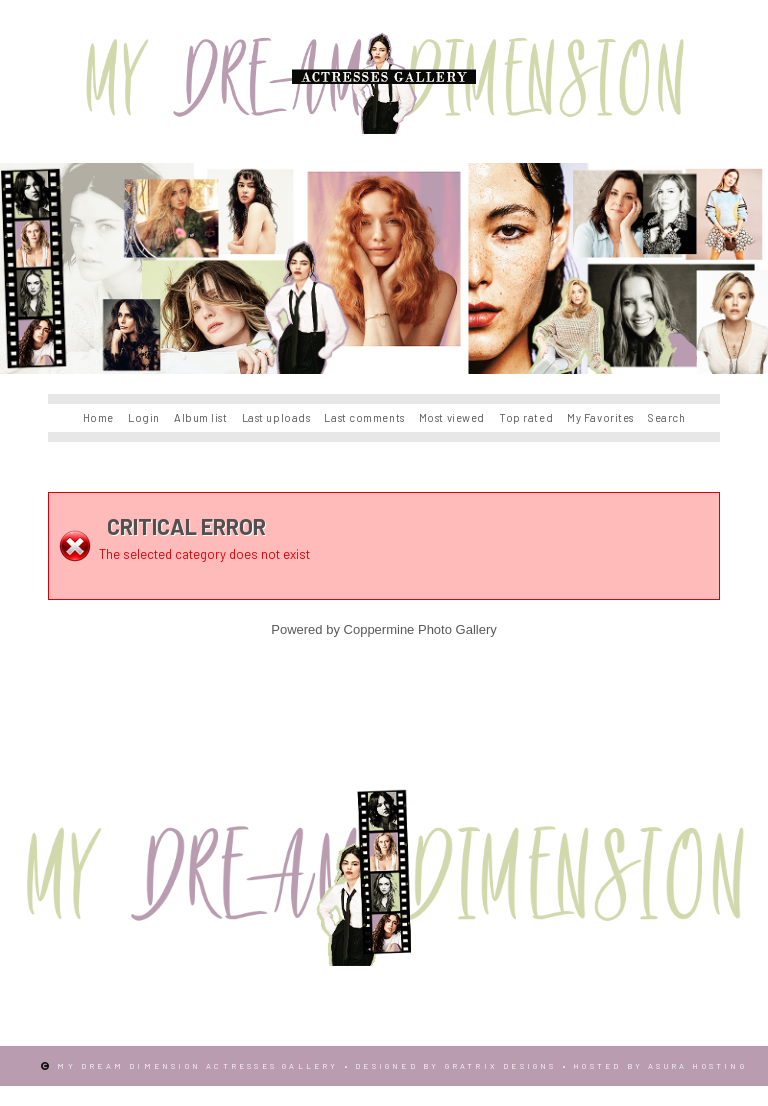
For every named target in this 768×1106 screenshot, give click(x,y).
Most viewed (452, 417)
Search (666, 417)
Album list (201, 417)
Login (144, 417)
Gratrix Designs (501, 1066)
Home (98, 417)
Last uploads (276, 417)
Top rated (526, 417)
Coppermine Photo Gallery (420, 629)
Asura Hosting (697, 1066)
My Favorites (600, 417)
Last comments (364, 417)
